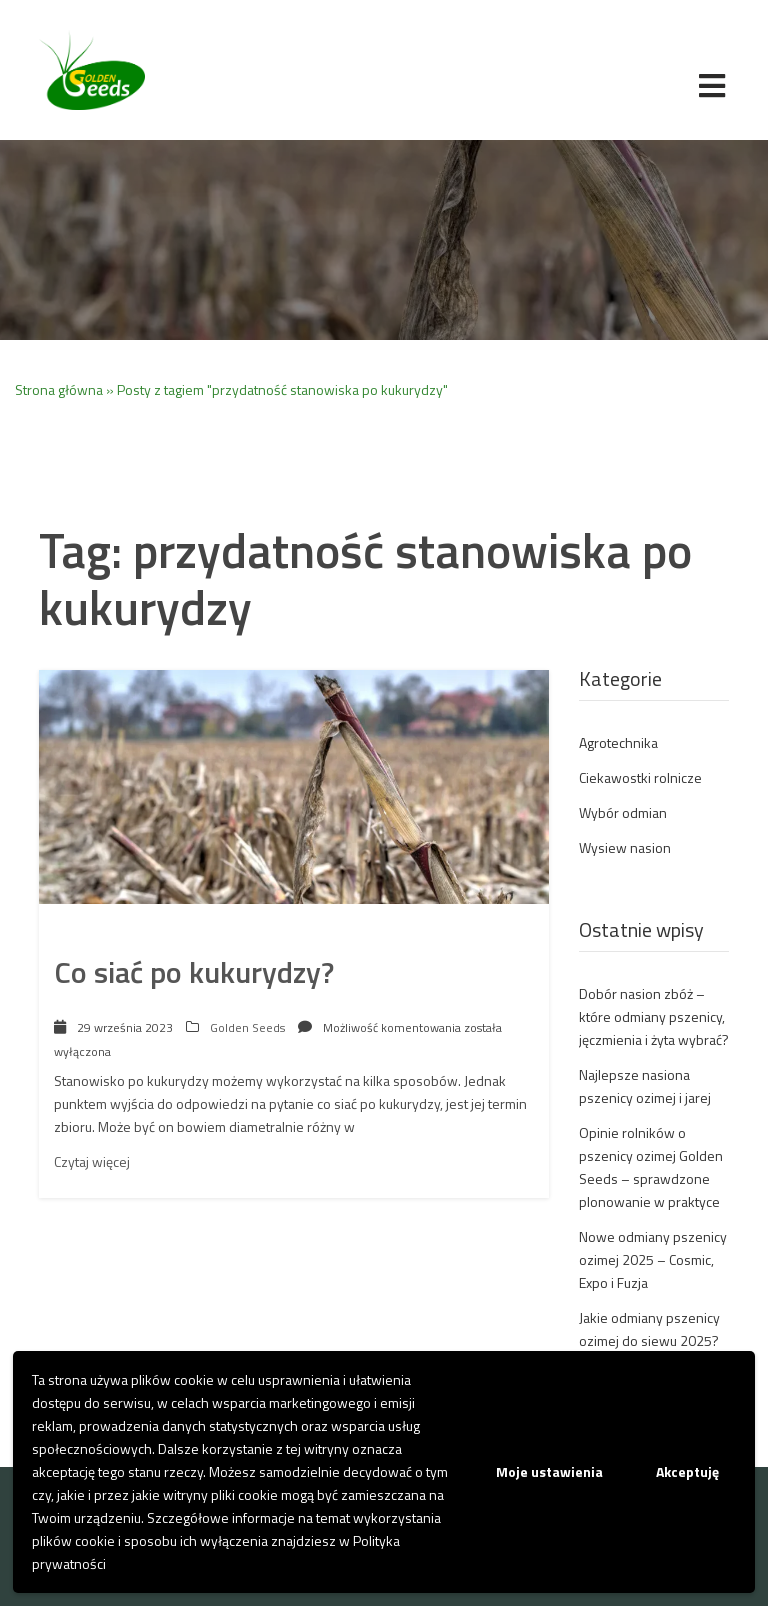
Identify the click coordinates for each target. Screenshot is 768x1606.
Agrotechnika (618, 742)
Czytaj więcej (92, 1161)
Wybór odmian (623, 812)
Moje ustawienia (549, 1471)
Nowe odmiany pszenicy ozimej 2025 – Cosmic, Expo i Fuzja (653, 1259)
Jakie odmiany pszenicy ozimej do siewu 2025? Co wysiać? (649, 1340)
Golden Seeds (247, 1027)
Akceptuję (687, 1471)
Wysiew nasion (625, 847)
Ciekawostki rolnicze (640, 777)
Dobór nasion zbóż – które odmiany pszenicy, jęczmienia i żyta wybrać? (654, 1016)
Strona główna (59, 389)
